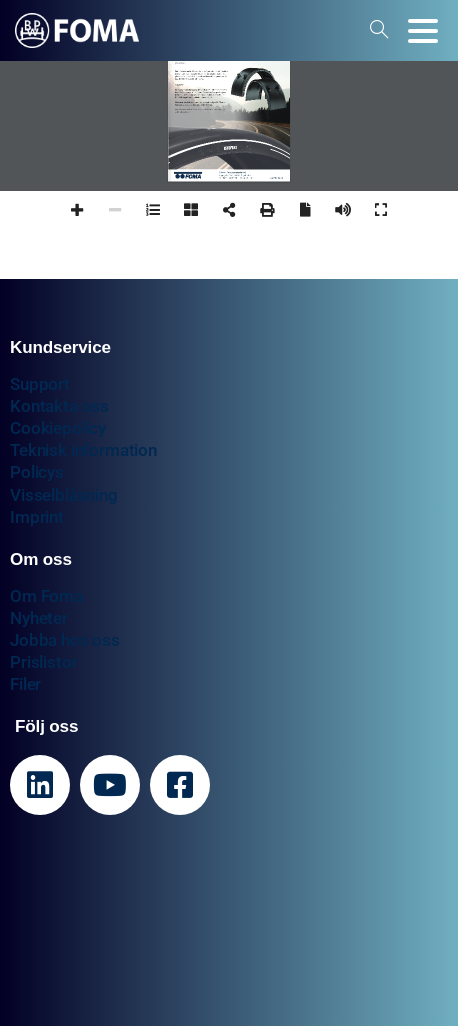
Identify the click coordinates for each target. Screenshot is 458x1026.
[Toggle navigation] (423, 31)
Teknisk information (83, 450)
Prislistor (43, 662)
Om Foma (46, 596)
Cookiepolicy (58, 428)
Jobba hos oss (65, 640)
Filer (25, 684)
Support (40, 384)
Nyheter (39, 618)
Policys (37, 472)
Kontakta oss (59, 406)
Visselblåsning (64, 495)
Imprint (37, 517)
